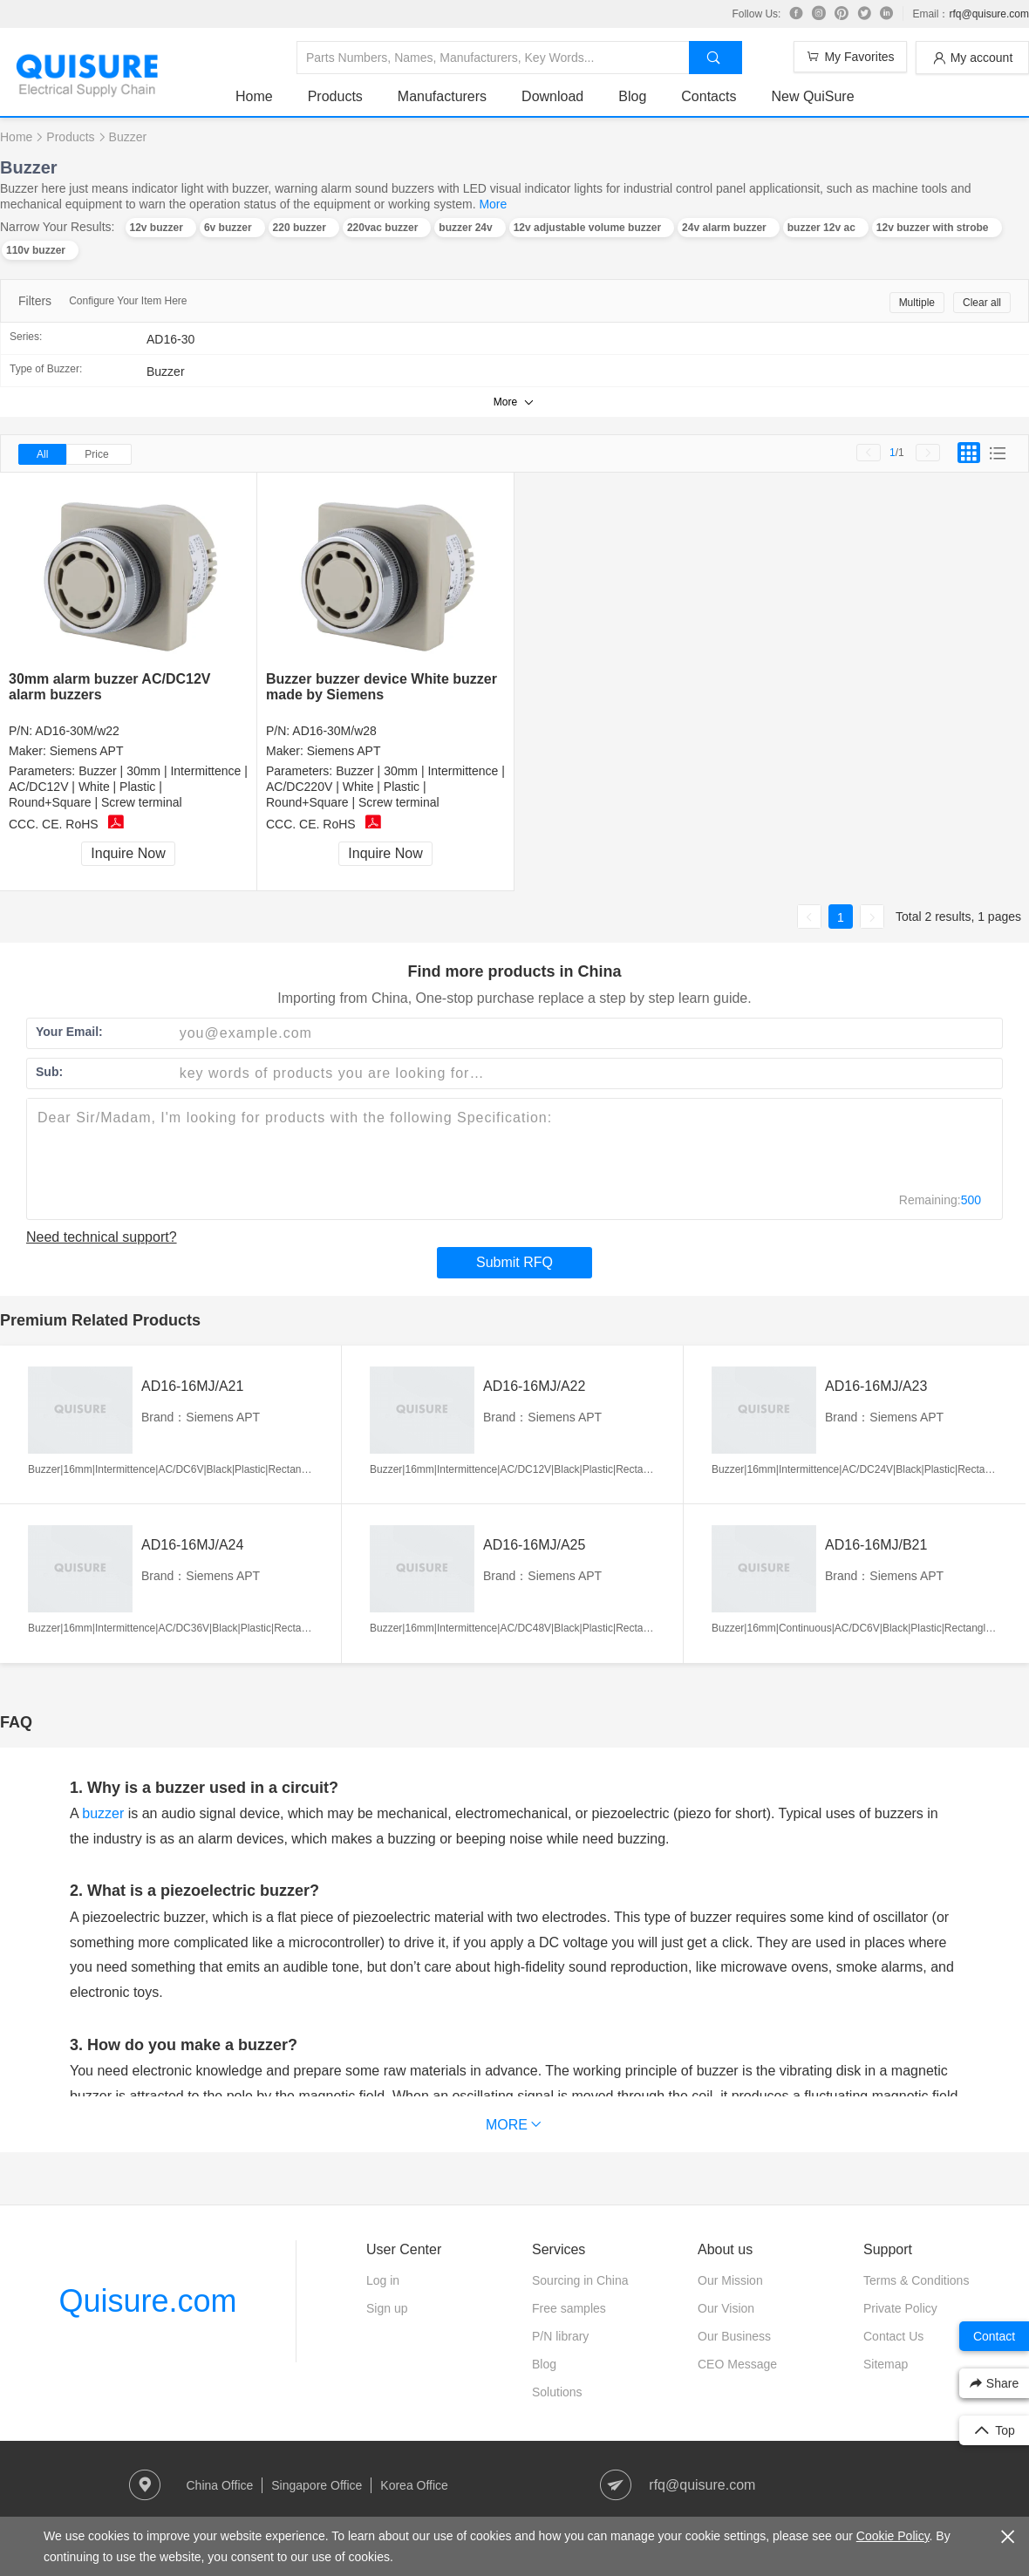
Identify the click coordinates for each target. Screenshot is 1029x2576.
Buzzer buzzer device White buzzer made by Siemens (381, 686)
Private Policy (900, 2308)
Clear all (982, 302)
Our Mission (730, 2280)
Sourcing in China (580, 2280)
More (493, 204)
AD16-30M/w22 (77, 731)
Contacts (708, 96)
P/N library (560, 2336)
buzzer (103, 1813)
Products (335, 96)
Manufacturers (442, 96)
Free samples (569, 2308)
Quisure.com (147, 2301)
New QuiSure (812, 96)
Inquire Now (128, 853)
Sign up (386, 2308)
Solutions (557, 2392)
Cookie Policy (893, 2536)
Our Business (734, 2336)
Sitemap (885, 2364)
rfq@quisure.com (989, 14)
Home (254, 96)
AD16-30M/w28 (334, 731)
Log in (382, 2280)
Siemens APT (87, 751)
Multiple (917, 302)
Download (552, 96)
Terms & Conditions (916, 2280)
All (42, 454)
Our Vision (726, 2308)
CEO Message (737, 2364)
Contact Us (893, 2336)
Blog (632, 96)
